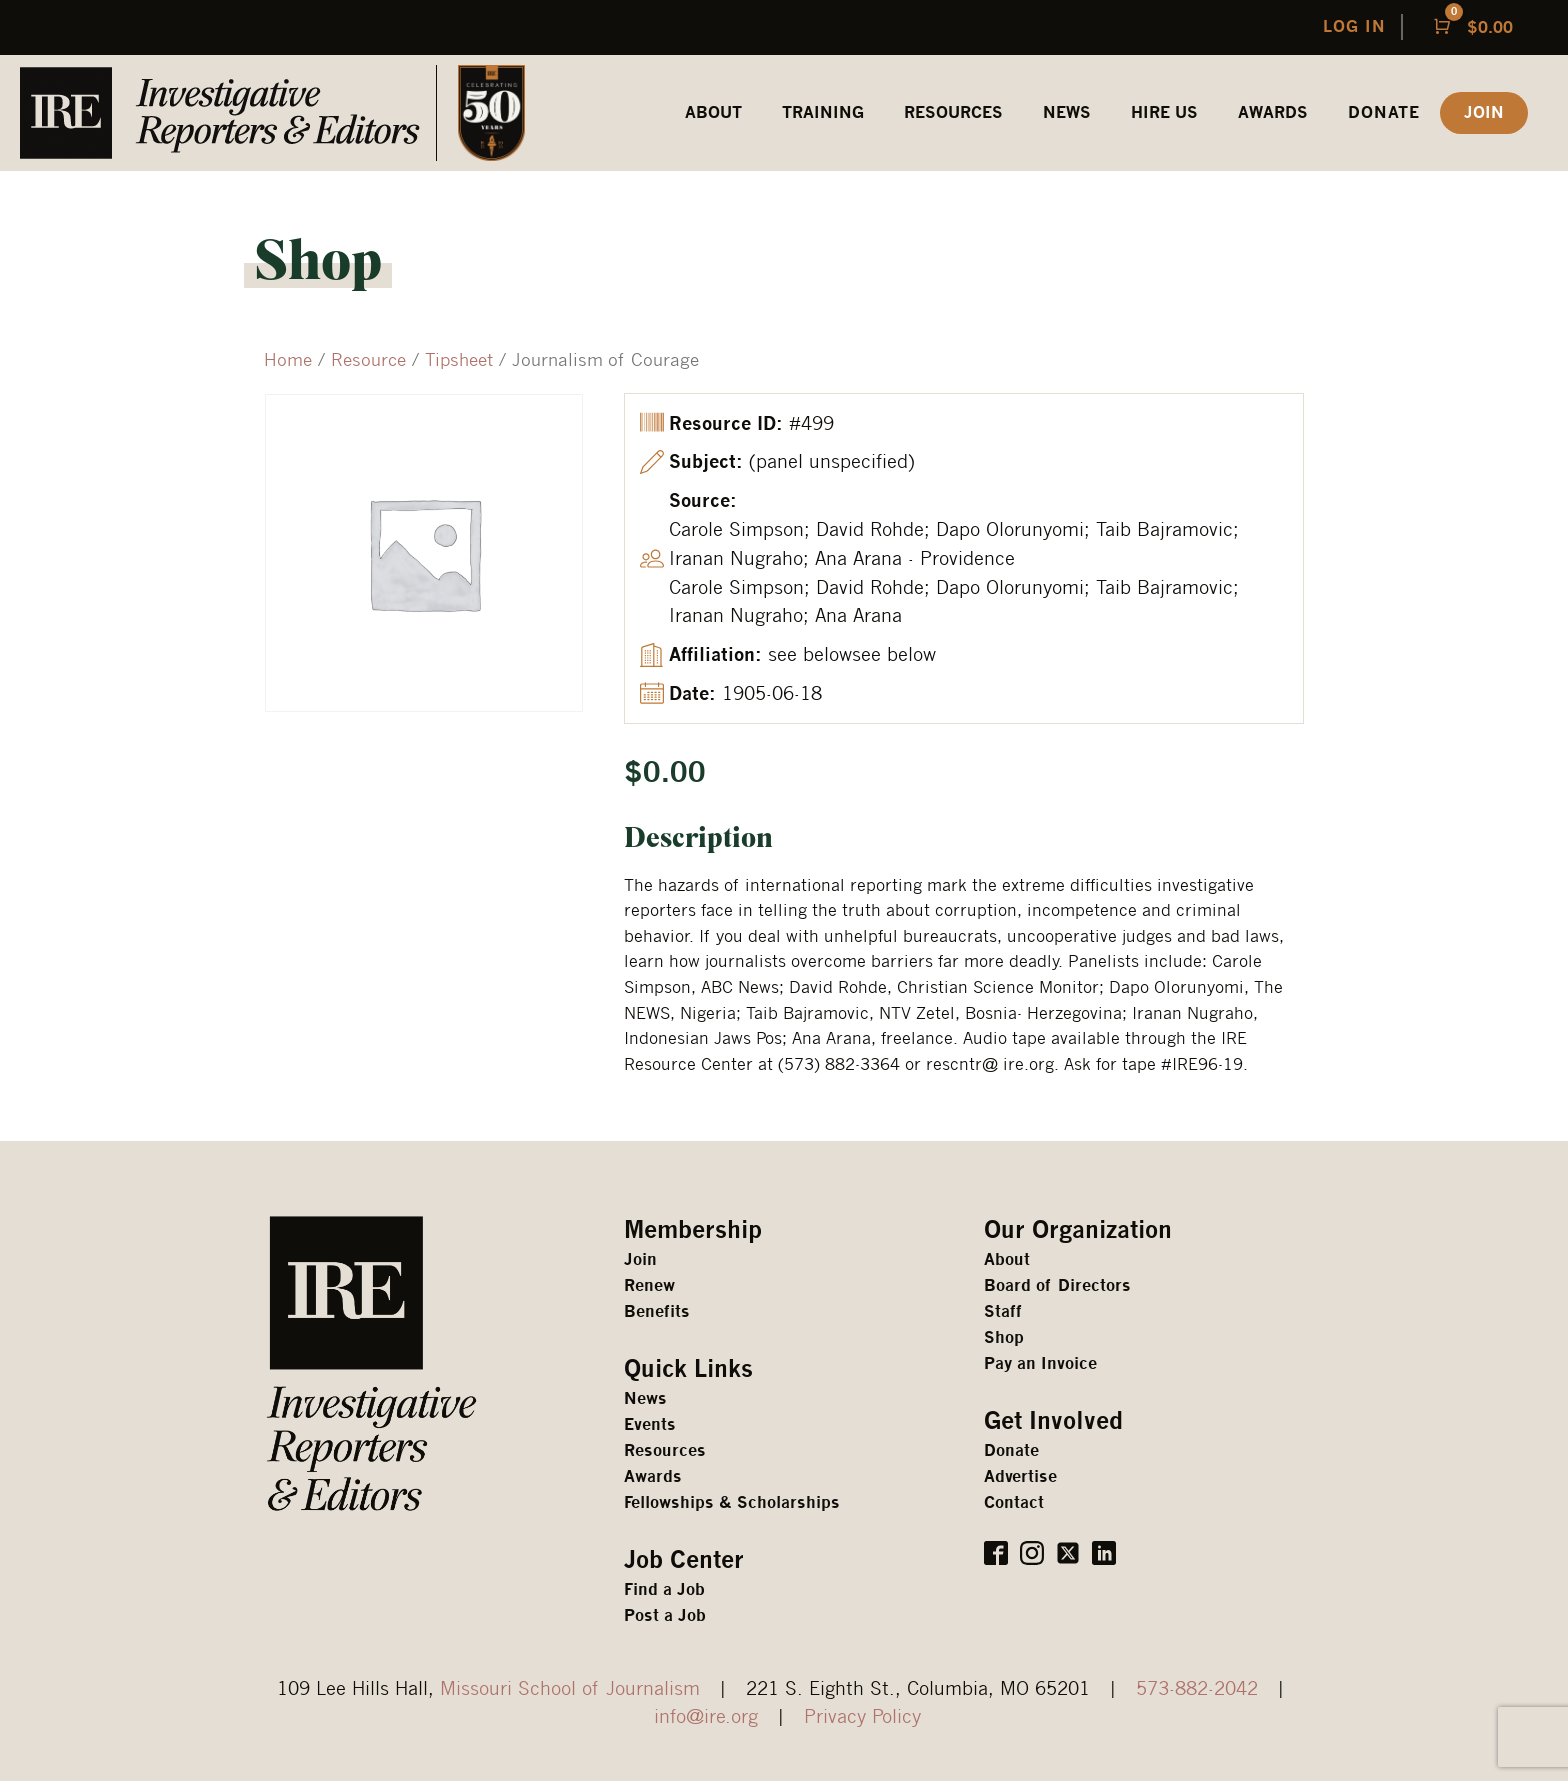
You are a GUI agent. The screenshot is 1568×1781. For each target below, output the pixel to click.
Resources (665, 1450)
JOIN (1484, 112)
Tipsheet (459, 359)
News (1067, 112)
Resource (368, 359)
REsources (953, 112)
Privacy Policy (862, 1715)
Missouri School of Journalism (570, 1687)
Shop (1004, 1337)
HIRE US (1164, 112)
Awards (653, 1476)
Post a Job (665, 1615)
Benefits (657, 1311)
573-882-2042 (1197, 1687)
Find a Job (664, 1589)
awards (1273, 112)
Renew (649, 1285)
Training (823, 112)
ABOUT (713, 112)
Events (650, 1424)
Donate (1384, 112)
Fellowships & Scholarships (732, 1502)
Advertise (1020, 1476)
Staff (1003, 1311)
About (1007, 1259)
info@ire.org (706, 1715)
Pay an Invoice (1040, 1363)
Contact (1014, 1502)
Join (640, 1259)
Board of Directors (1057, 1285)
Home (288, 359)
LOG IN (1354, 26)
